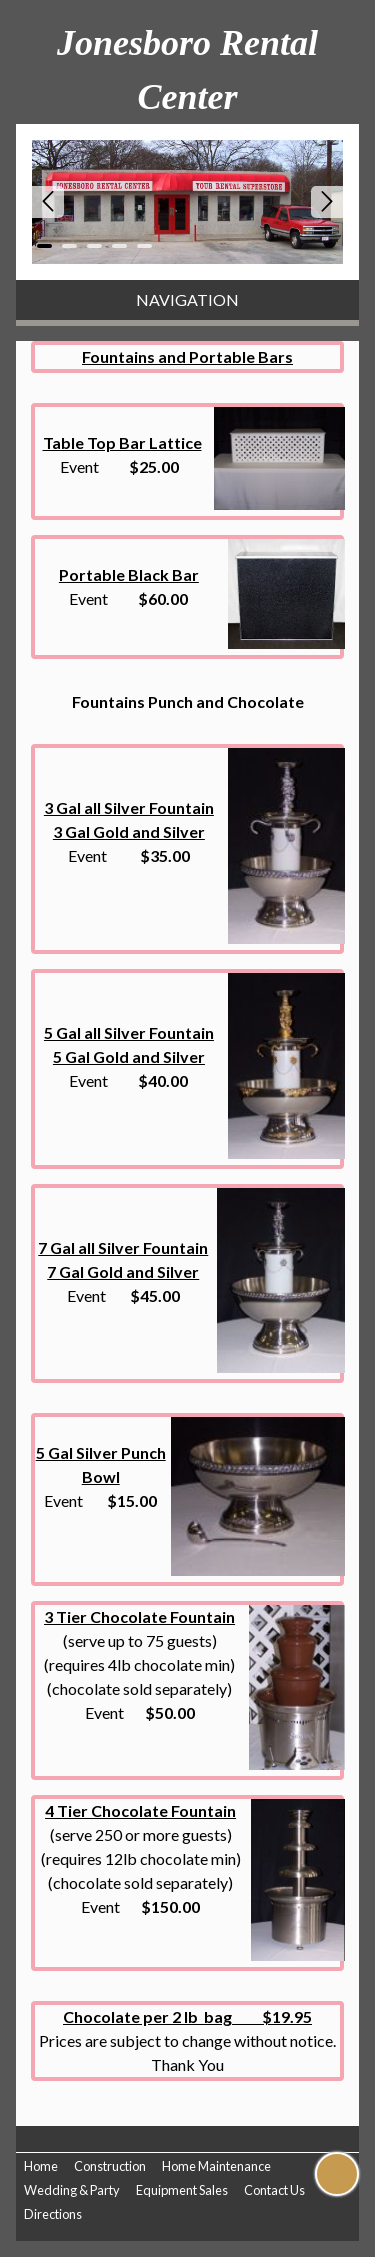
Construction (110, 2166)
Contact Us (274, 2190)
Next (327, 202)
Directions (53, 2214)
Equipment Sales (182, 2190)
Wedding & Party (72, 2190)
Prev (48, 202)
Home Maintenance (216, 2166)
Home (41, 2166)
